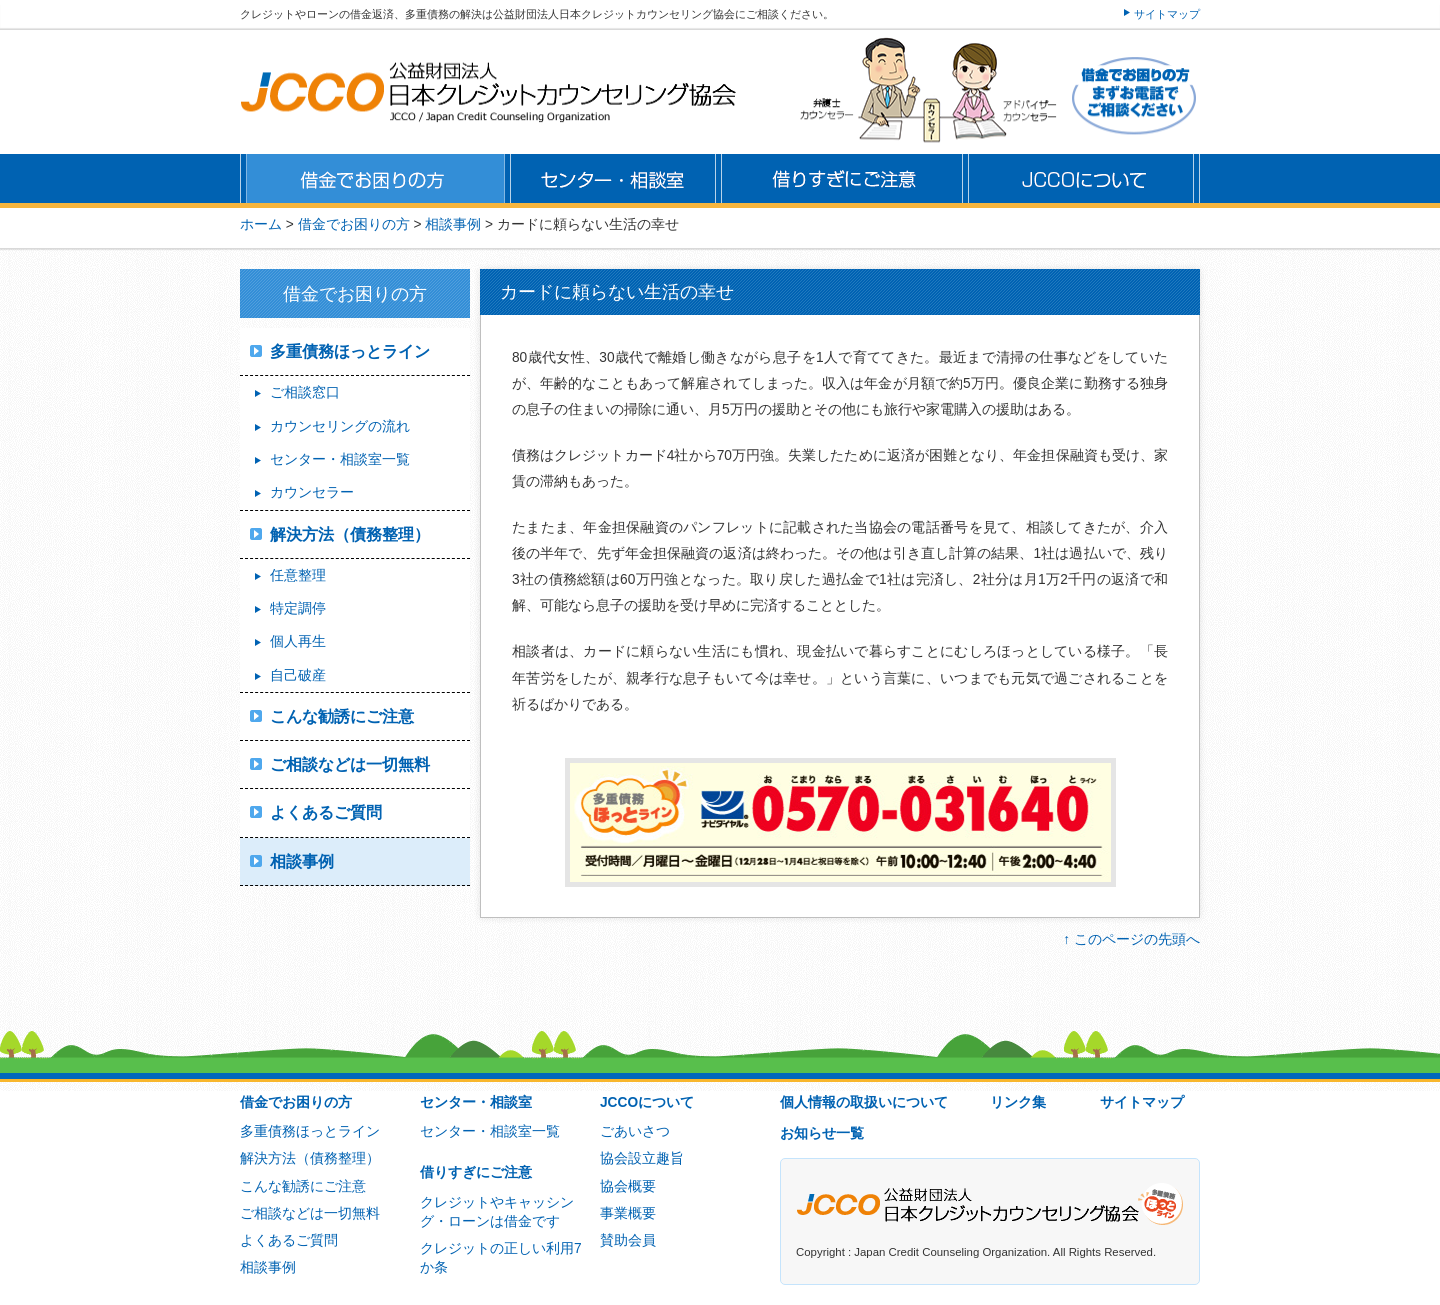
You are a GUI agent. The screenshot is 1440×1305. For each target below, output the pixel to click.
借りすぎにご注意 (476, 1172)
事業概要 (628, 1213)
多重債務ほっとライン (350, 351)
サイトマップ (1167, 14)
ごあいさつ (635, 1131)
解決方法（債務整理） (350, 534)
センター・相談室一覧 (340, 459)
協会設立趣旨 (642, 1158)
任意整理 (298, 575)
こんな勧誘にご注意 (342, 716)
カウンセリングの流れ (340, 426)
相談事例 (302, 861)
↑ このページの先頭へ (1131, 939)
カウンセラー (312, 492)
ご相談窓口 (305, 392)
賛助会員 (628, 1240)
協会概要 (628, 1186)
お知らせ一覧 (822, 1133)
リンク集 (1018, 1102)
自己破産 (298, 675)
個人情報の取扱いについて (864, 1102)
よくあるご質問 (326, 812)
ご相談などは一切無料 (350, 764)
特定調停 (298, 608)
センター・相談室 (476, 1102)
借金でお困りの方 (296, 1102)
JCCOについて (647, 1102)
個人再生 (298, 641)
